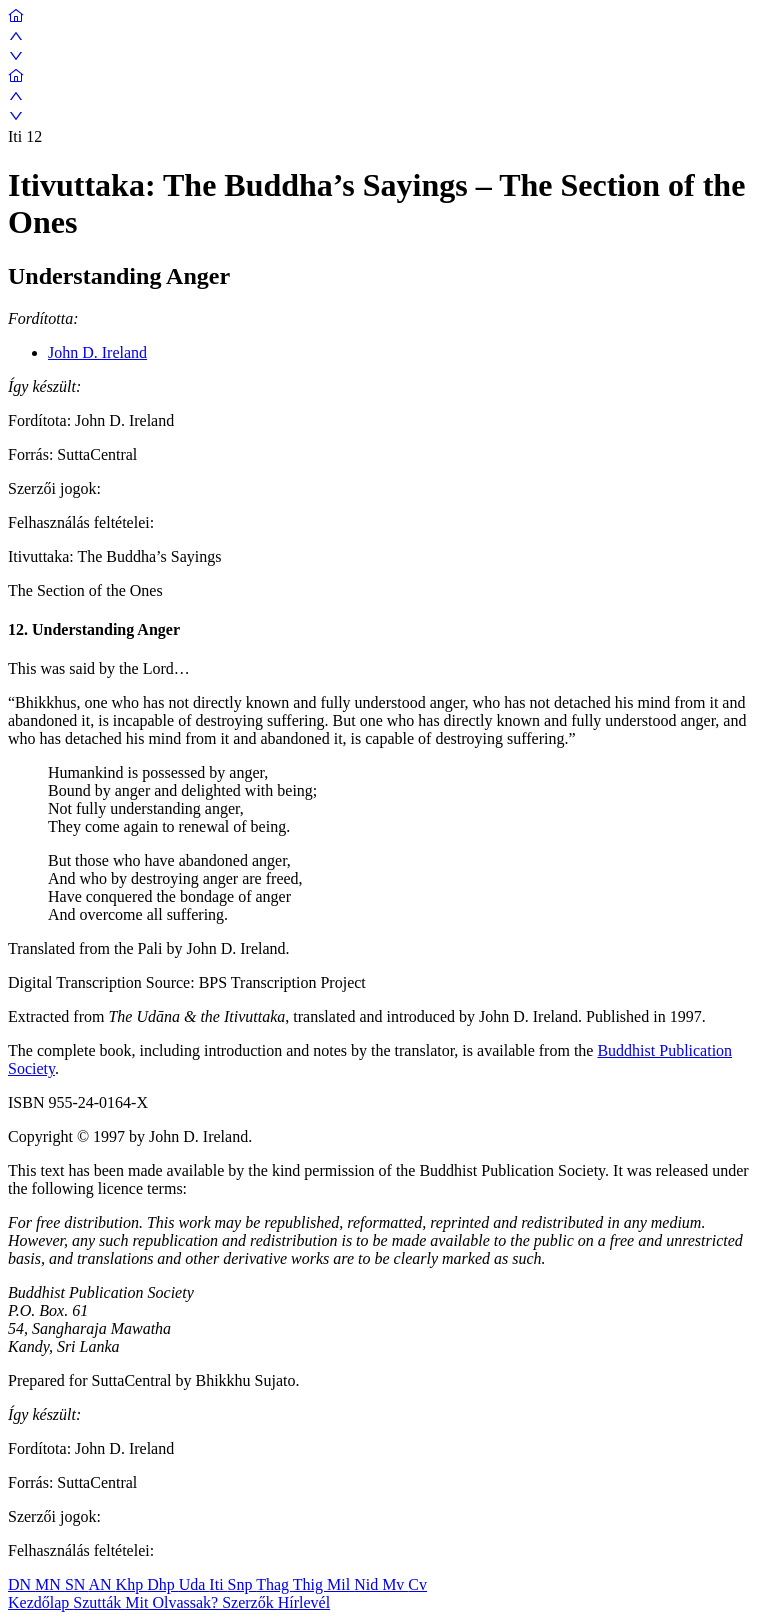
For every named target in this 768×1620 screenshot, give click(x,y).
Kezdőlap (40, 1602)
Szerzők (250, 1602)
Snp (242, 1584)
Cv (417, 1584)
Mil (340, 1584)
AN (101, 1584)
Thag (274, 1584)
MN (50, 1584)
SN (77, 1584)
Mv (395, 1584)
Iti (218, 1584)
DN (21, 1584)
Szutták (99, 1602)
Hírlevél (304, 1602)
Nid (368, 1584)
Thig (310, 1584)
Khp (132, 1584)
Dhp (163, 1584)
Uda (194, 1584)
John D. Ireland (97, 352)
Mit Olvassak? (173, 1602)
